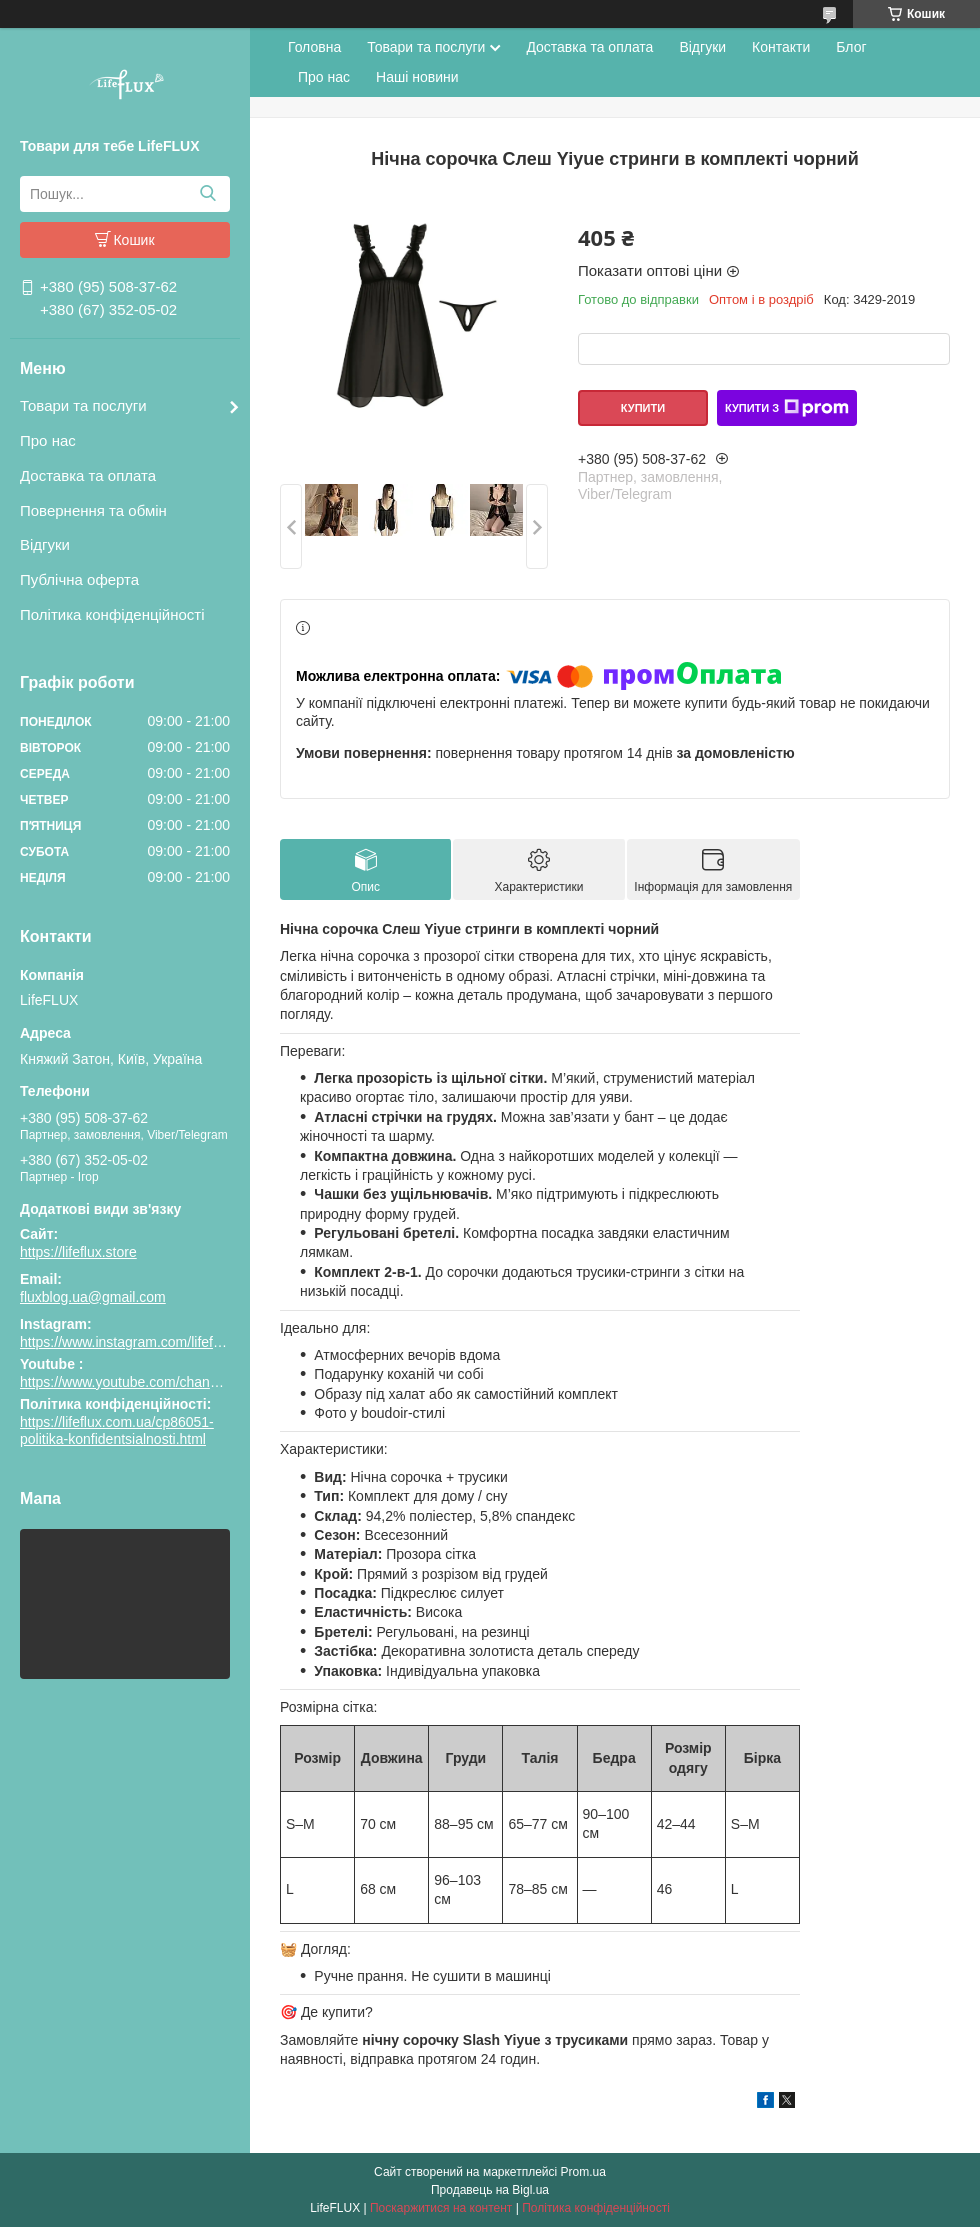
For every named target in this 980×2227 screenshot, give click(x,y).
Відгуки (45, 544)
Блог (851, 47)
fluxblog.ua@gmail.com (93, 1297)
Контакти (781, 47)
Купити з (787, 408)
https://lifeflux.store (78, 1252)
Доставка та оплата (88, 475)
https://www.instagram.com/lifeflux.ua (135, 1342)
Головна (314, 47)
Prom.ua (583, 2172)
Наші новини (417, 77)
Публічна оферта (79, 579)
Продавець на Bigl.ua (490, 2190)
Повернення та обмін (93, 510)
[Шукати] (207, 194)
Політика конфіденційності (112, 614)
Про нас (48, 440)
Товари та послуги (83, 405)
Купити (643, 408)
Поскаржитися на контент (441, 2208)
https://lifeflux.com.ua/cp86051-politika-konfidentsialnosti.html (117, 1431)
